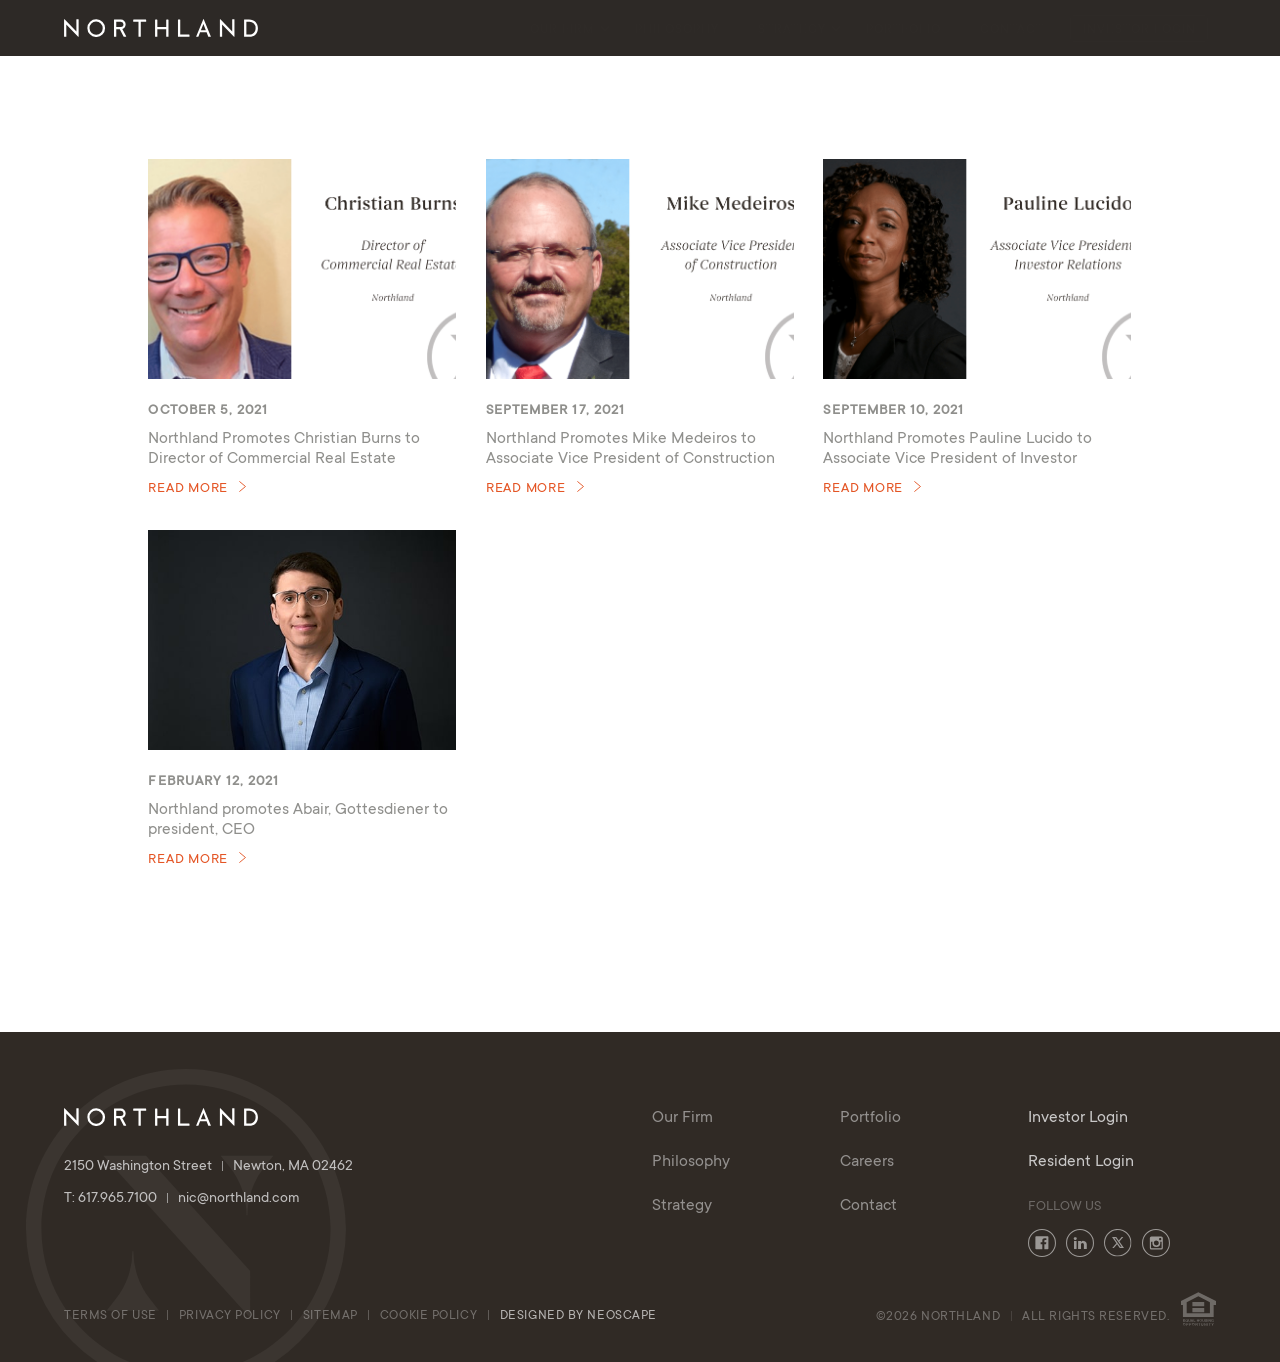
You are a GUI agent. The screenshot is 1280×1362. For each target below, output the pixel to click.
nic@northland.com (239, 1199)
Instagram (1156, 1243)
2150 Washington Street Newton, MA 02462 (208, 1167)
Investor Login (1139, 30)
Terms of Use (110, 1316)
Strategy (792, 30)
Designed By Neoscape (578, 1316)
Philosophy (677, 30)
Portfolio (903, 30)
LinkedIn (1080, 1243)
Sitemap (330, 1316)
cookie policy (430, 1316)
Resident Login (1081, 1162)
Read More (188, 489)
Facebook (1042, 1243)
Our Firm (562, 30)
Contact (1012, 30)
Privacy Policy (230, 1316)
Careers (867, 1162)
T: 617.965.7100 (121, 1199)
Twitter (1118, 1243)
